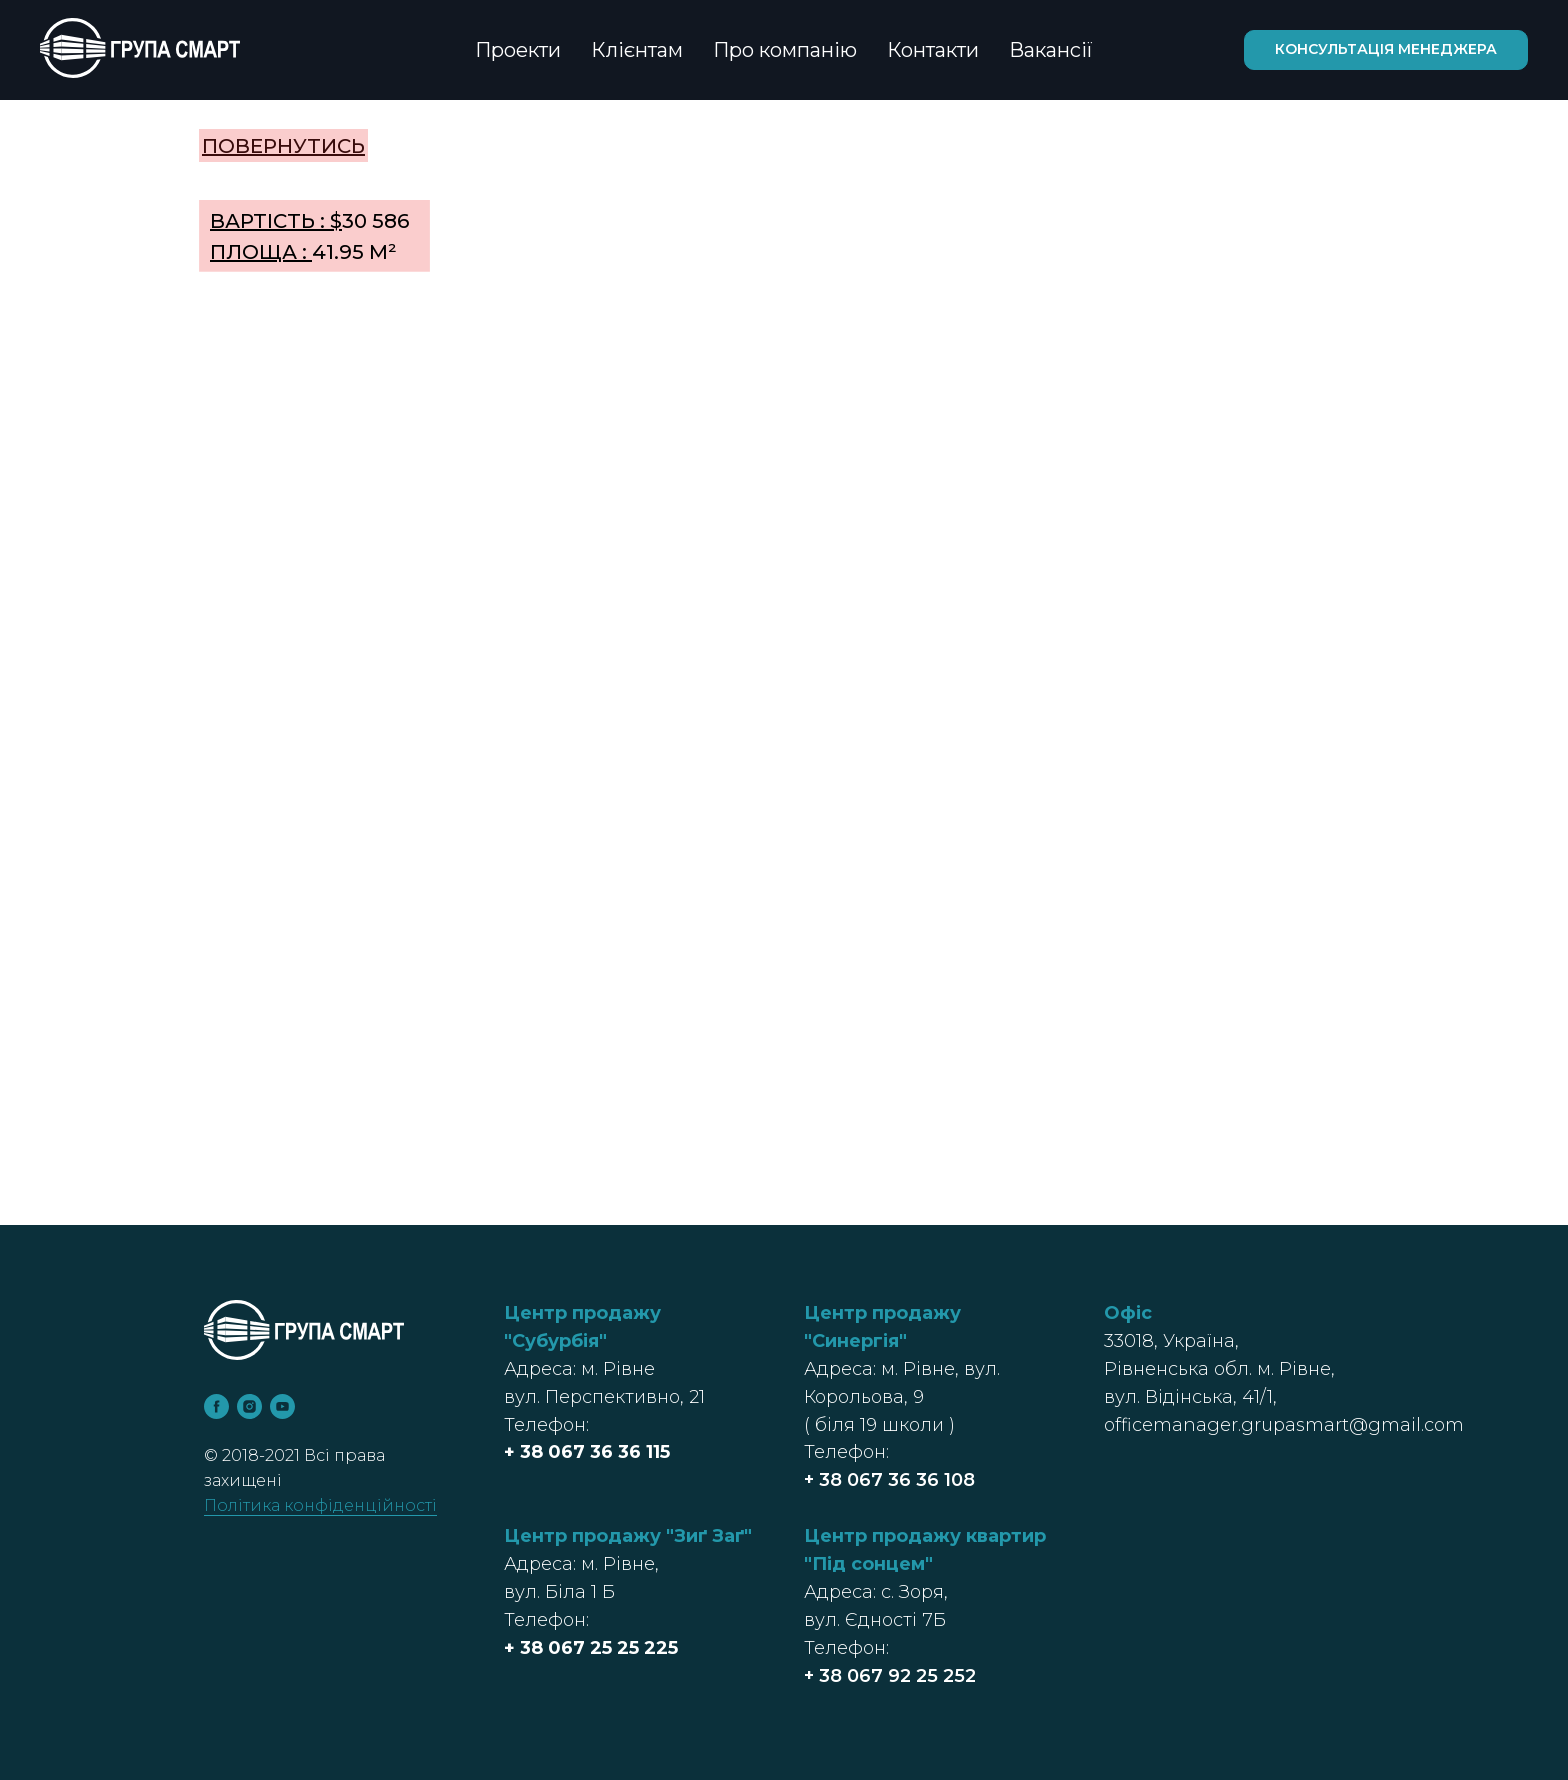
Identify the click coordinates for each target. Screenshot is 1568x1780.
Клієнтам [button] (637, 50)
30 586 (309, 221)
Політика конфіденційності (320, 1505)
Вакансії (1051, 50)
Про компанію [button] (785, 50)
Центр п (844, 1536)
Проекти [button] (518, 50)
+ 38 (526, 1452)
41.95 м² (303, 252)
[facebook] (216, 1406)
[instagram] (249, 1406)
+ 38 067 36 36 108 (889, 1480)
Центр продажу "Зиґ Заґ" (628, 1536)
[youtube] (282, 1406)
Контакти (933, 50)
